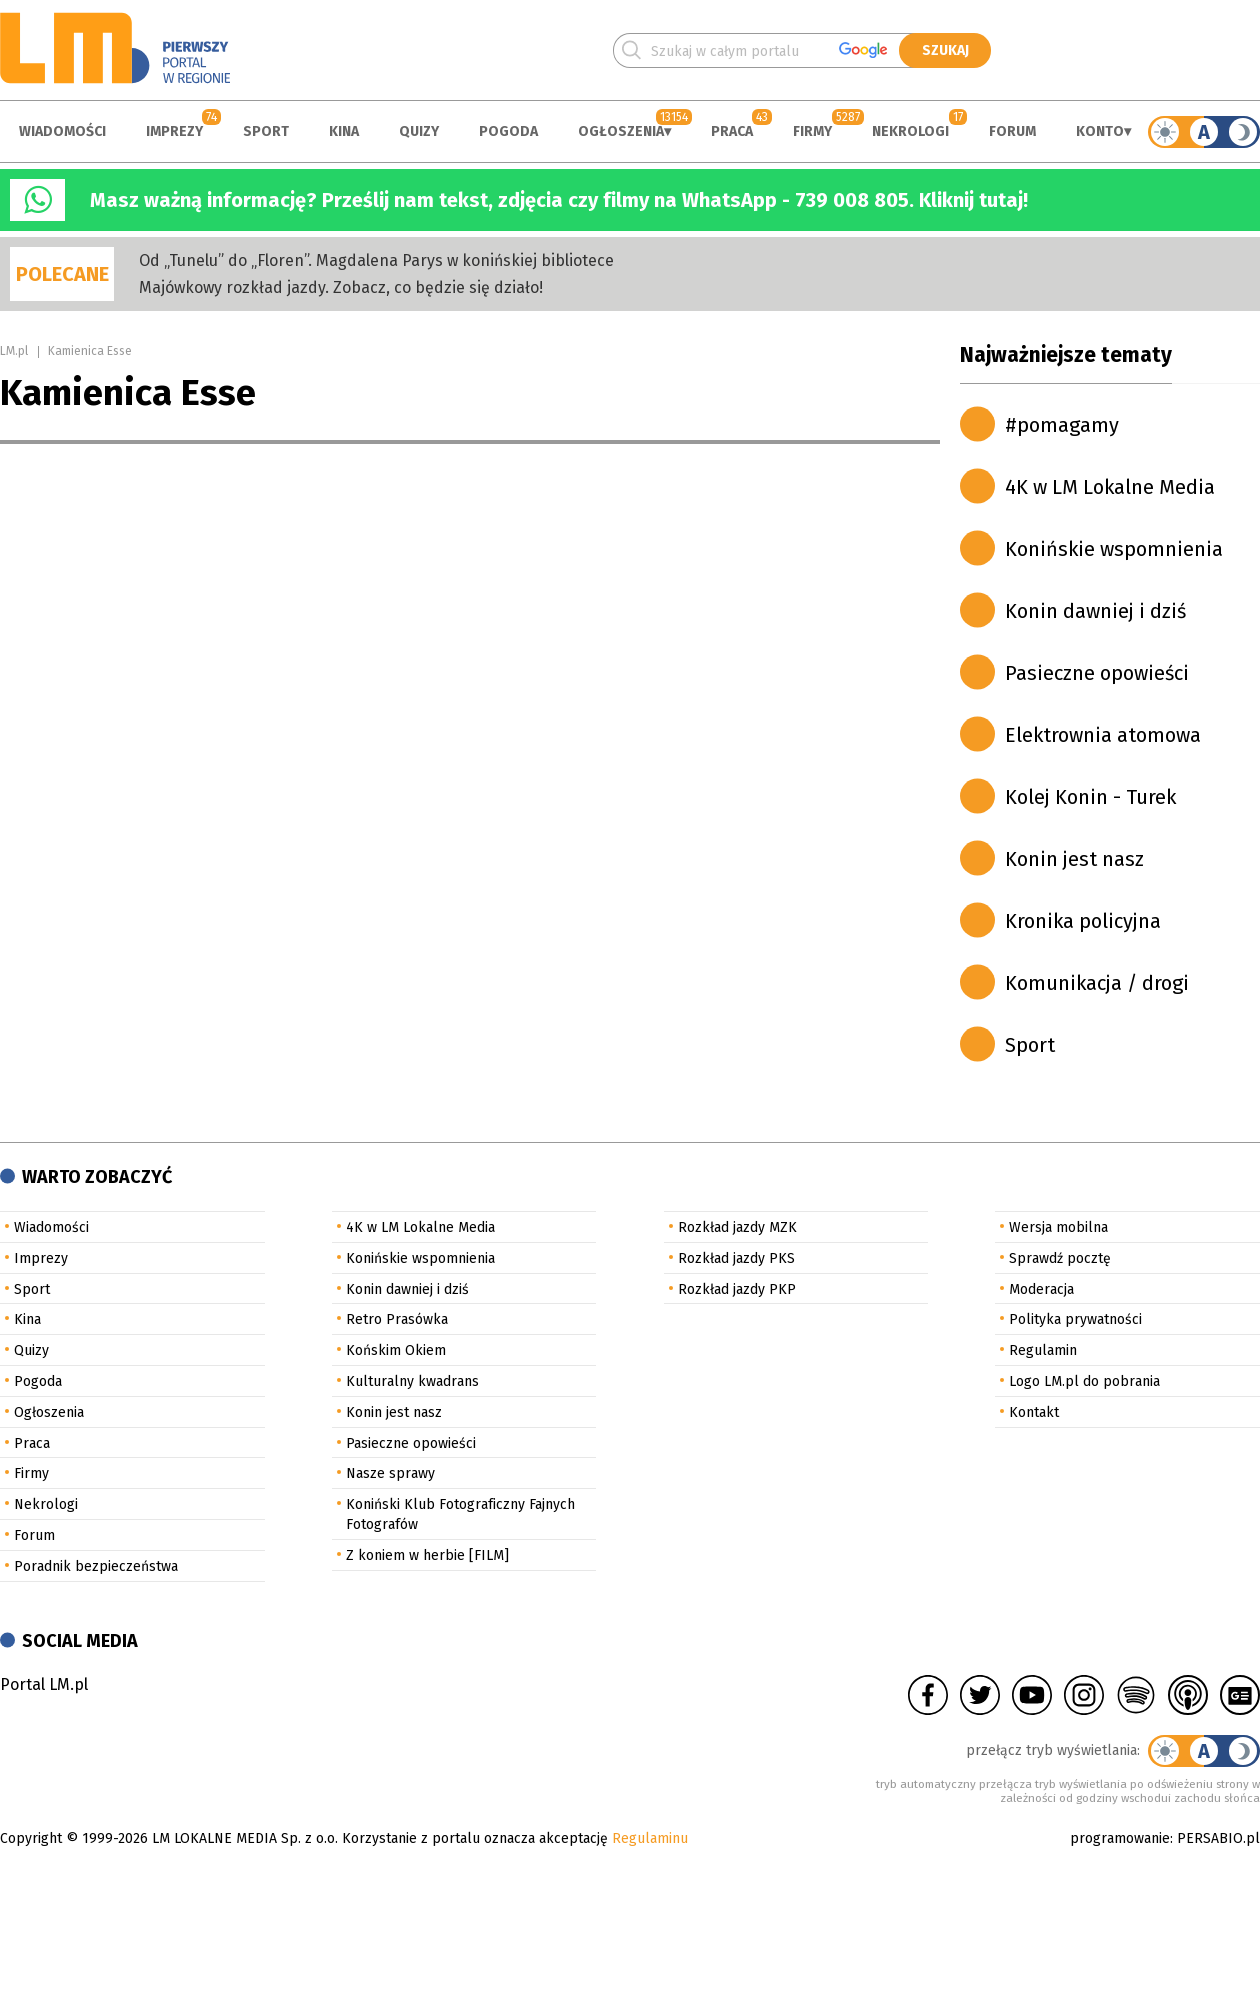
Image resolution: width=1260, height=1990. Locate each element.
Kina (344, 131)
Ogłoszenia (621, 131)
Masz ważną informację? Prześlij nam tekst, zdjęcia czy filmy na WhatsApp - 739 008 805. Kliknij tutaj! (559, 200)
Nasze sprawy (390, 1473)
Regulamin (1043, 1350)
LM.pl (14, 351)
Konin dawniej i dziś (1095, 611)
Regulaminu (650, 1838)
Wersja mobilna (1058, 1227)
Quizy (419, 131)
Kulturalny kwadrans (412, 1381)
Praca (732, 131)
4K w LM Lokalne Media (1110, 487)
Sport (266, 131)
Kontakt (1034, 1412)
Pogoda (508, 131)
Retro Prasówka (397, 1319)
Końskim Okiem (396, 1350)
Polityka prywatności (1075, 1319)
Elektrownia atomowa (1103, 735)
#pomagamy (1062, 425)
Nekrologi (910, 131)
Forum (1012, 131)
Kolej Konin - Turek (1090, 797)
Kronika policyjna (1083, 921)
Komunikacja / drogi (1097, 983)
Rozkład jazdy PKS (736, 1258)
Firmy (812, 131)
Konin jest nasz (1074, 859)
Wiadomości (62, 131)
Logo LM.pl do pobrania (1084, 1381)
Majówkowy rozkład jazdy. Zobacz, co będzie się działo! (341, 287)
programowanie (1120, 1838)
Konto (1100, 131)
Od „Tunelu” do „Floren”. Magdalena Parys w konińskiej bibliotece (376, 260)
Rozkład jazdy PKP (737, 1289)
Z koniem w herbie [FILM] (427, 1555)
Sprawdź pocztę (1060, 1258)
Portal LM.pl (44, 1684)
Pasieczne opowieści (1097, 673)
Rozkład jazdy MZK (737, 1227)
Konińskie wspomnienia (1114, 549)
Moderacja (1041, 1289)
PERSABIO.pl (1218, 1838)
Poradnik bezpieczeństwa (96, 1566)
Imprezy (174, 131)
